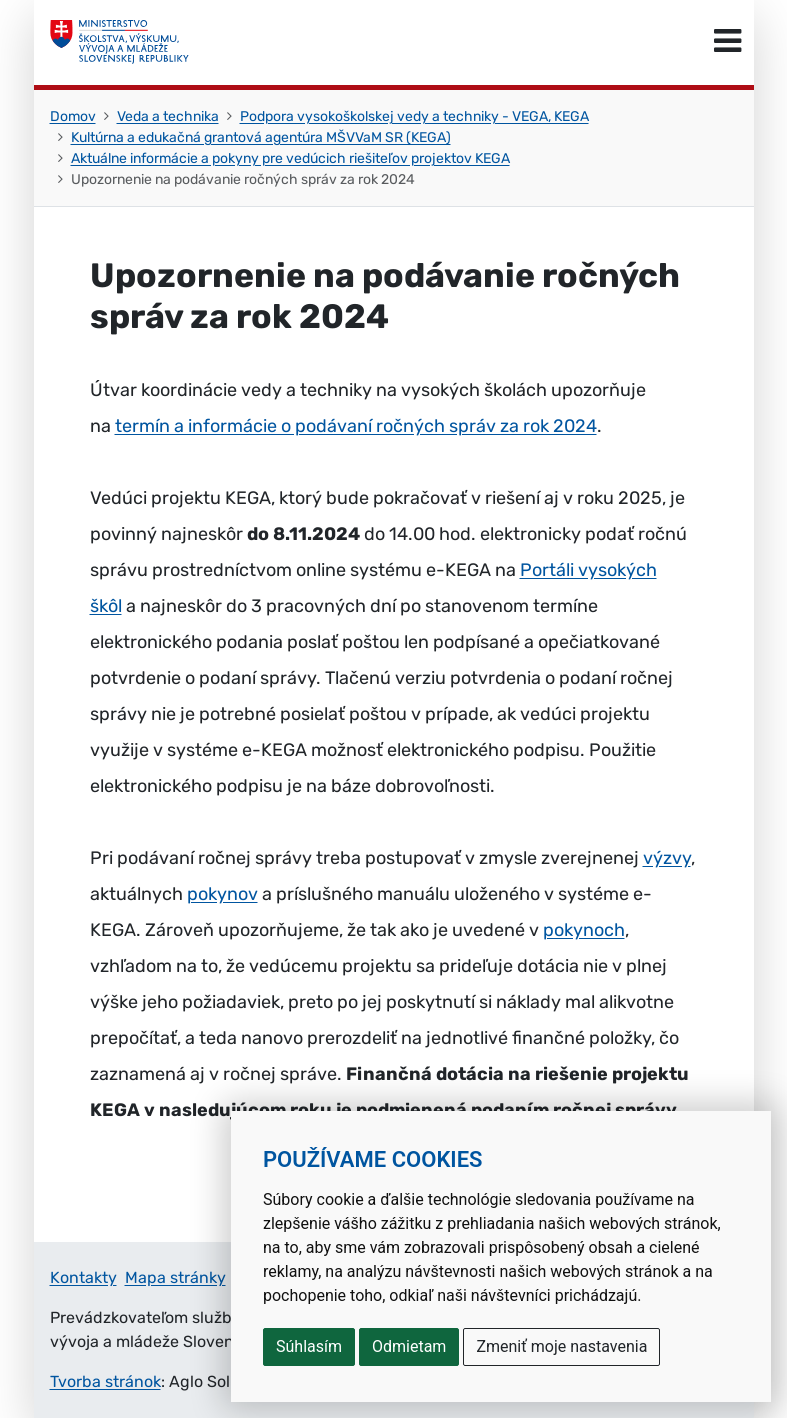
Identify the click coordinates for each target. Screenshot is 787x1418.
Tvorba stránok (105, 1381)
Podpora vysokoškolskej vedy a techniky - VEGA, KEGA (414, 116)
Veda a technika (168, 116)
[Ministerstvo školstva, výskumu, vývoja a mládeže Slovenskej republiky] (120, 42)
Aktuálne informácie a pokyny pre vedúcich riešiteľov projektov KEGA (290, 158)
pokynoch (584, 930)
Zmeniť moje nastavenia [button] (561, 1346)
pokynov (222, 894)
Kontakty (83, 1277)
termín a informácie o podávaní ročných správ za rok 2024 (356, 426)
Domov (73, 116)
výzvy (667, 858)
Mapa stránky (175, 1277)
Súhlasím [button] (309, 1346)
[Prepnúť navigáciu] (727, 42)
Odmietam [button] (409, 1346)
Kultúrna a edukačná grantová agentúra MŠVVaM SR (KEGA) (261, 137)
